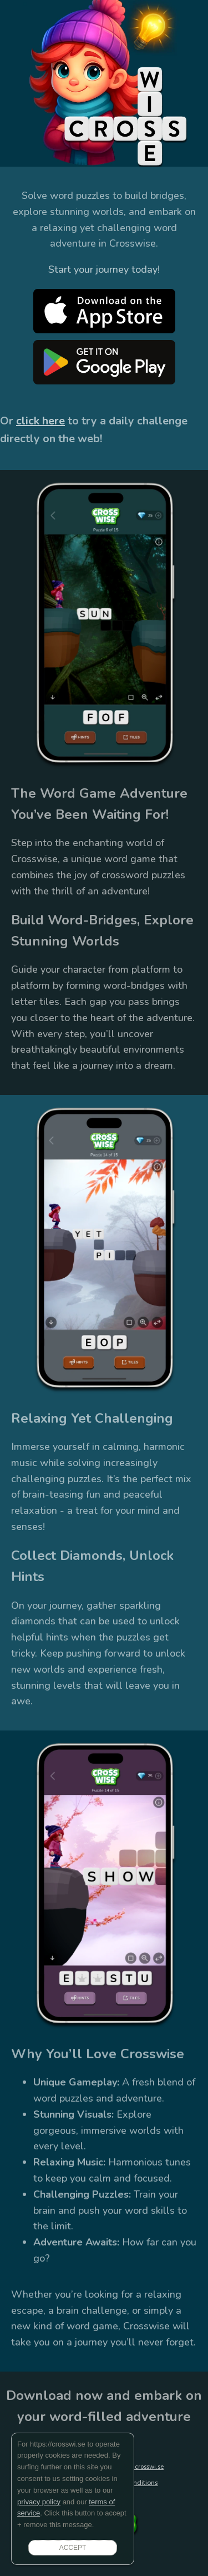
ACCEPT (73, 2548)
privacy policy (38, 2502)
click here (40, 420)
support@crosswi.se (136, 2467)
